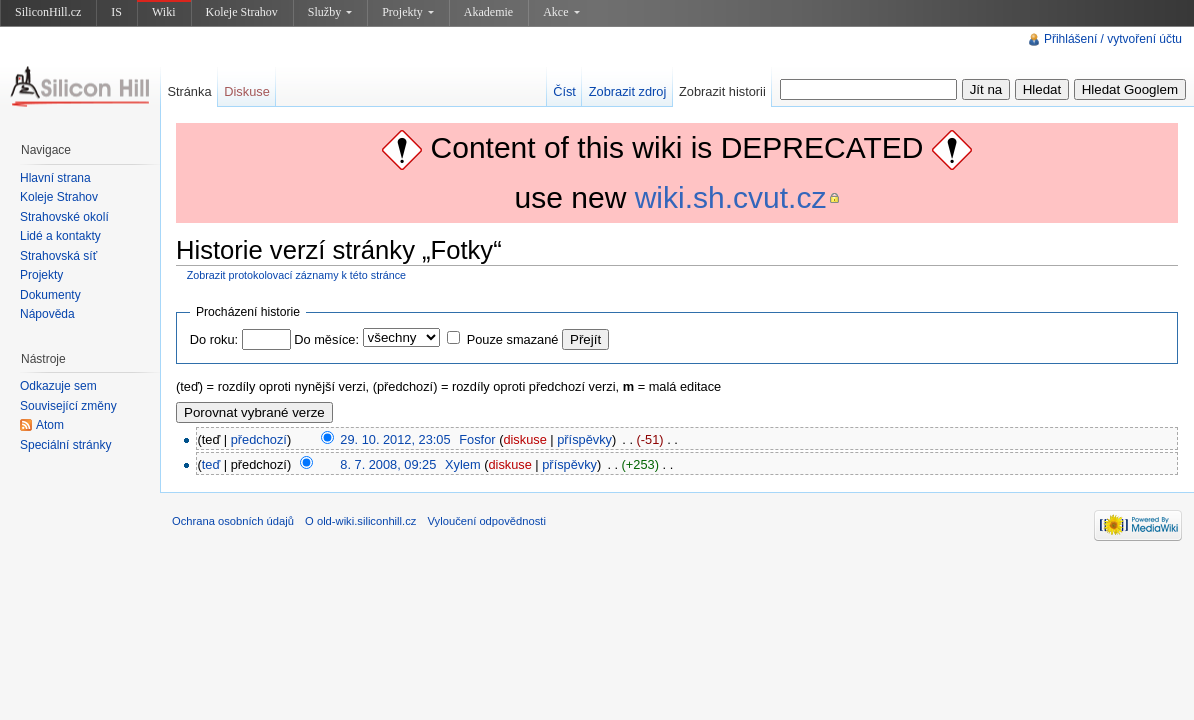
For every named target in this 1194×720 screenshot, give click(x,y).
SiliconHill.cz (48, 12)
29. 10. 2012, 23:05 (395, 439)
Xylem (463, 464)
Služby (330, 12)
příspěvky (584, 439)
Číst (564, 91)
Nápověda (47, 314)
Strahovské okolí (64, 217)
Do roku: (214, 339)
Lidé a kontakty (60, 236)
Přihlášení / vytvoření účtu (1113, 39)
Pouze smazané (513, 339)
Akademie (488, 12)
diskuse (524, 439)
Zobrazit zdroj (628, 91)
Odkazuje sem (58, 386)
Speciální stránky (65, 445)
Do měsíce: (326, 339)
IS (116, 12)
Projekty (408, 12)
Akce (561, 12)
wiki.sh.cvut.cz (731, 197)
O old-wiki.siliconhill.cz (360, 521)
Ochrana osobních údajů (233, 521)
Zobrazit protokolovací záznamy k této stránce (296, 275)
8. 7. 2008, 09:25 (388, 464)
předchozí (259, 439)
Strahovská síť (58, 256)
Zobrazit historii (722, 91)
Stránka (189, 91)
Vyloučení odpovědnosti (487, 521)
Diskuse (247, 91)
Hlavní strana (55, 178)
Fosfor (477, 439)
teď (211, 464)
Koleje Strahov (242, 12)
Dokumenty (50, 295)
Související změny (68, 406)
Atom (50, 425)
